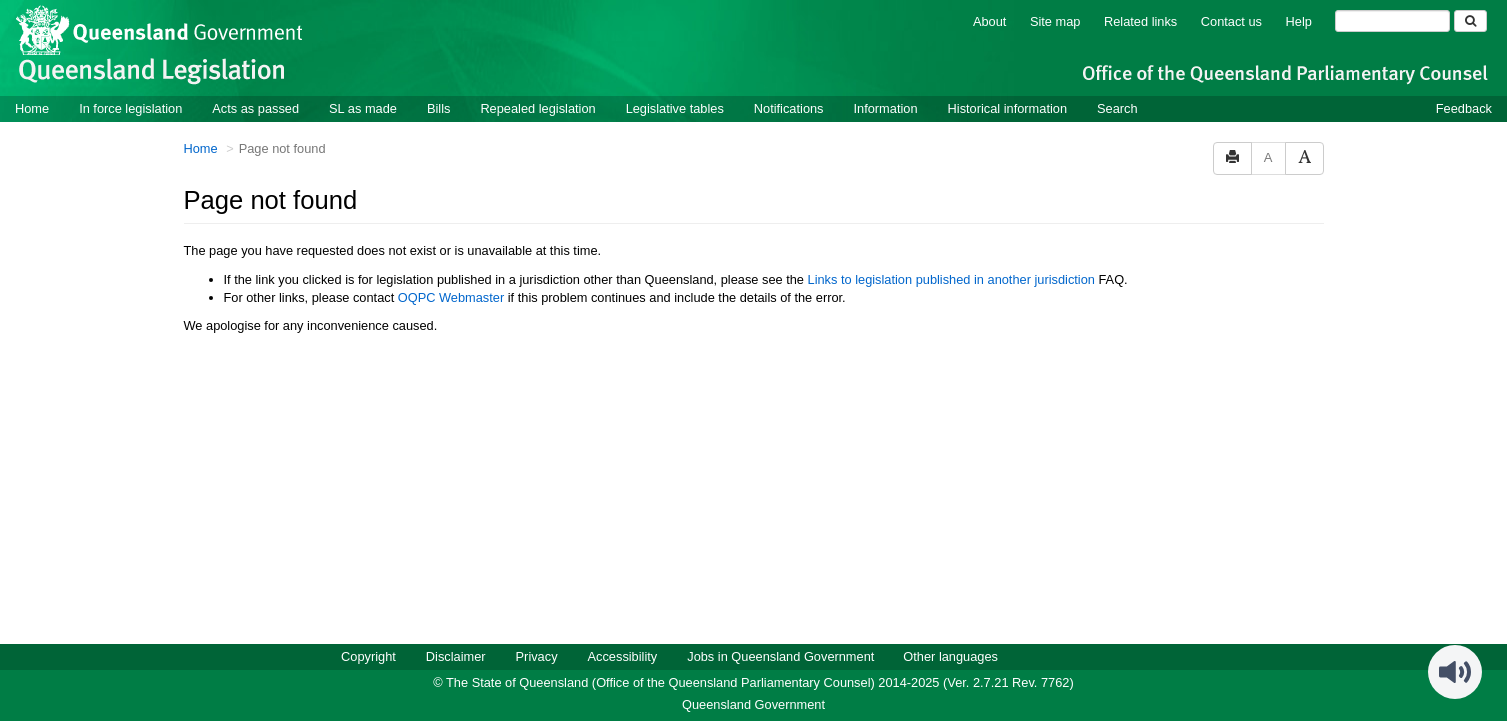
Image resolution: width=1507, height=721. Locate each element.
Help (1299, 21)
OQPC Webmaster (451, 297)
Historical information (1007, 108)
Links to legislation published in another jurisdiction (951, 279)
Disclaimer (456, 656)
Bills (438, 108)
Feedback (1464, 108)
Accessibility (623, 656)
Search (1117, 108)
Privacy (537, 656)
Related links (1140, 21)
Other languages (950, 656)
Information (886, 108)
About (989, 21)
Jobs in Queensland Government (780, 656)
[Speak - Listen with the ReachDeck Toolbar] (1455, 672)
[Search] (1392, 21)
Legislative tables (675, 108)
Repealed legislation (537, 108)
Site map (1055, 21)
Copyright (368, 656)
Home (32, 108)
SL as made (363, 108)
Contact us (1231, 21)
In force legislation (130, 108)
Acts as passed (255, 108)
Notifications (789, 108)
